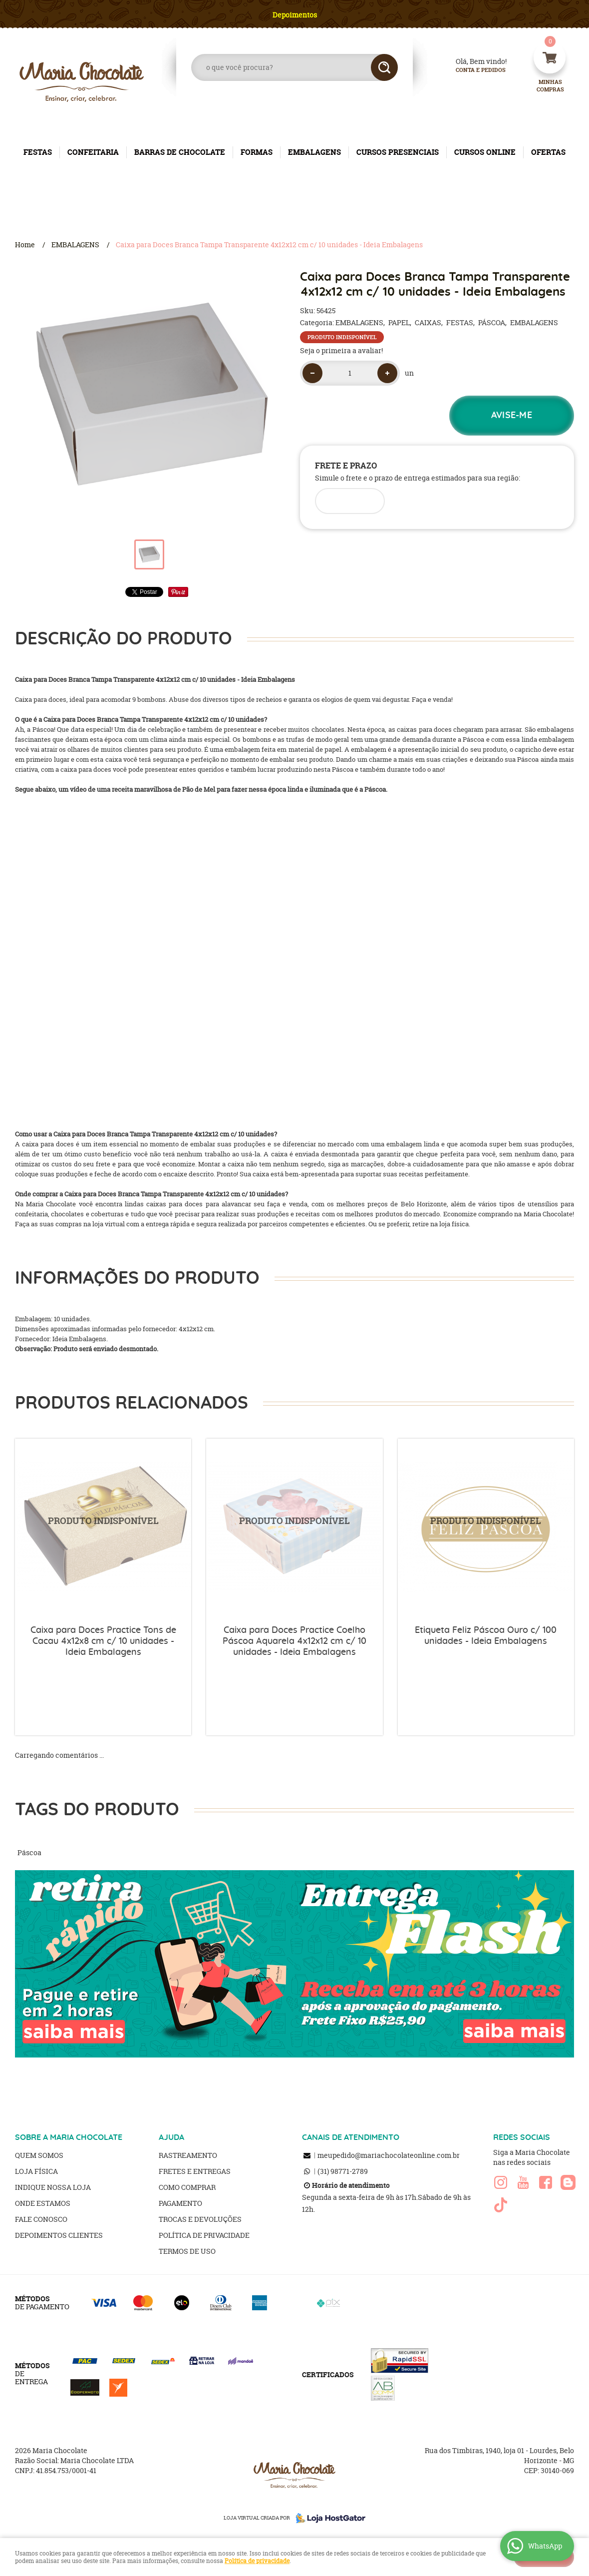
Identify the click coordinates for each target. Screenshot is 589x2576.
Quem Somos (39, 2155)
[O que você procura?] (384, 67)
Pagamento (180, 2203)
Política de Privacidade (204, 2235)
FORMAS (257, 152)
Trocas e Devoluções (200, 2219)
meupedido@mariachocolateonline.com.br (388, 2155)
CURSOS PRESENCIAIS (397, 152)
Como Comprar (187, 2187)
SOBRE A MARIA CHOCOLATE (68, 2137)
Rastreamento (188, 2155)
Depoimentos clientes (59, 2235)
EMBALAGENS (314, 152)
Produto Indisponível (103, 1527)
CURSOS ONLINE (485, 152)
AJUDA (171, 2137)
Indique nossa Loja (53, 2187)
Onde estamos (42, 2203)
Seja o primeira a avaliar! (341, 350)
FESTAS (37, 152)
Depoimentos (295, 14)
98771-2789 (342, 2171)
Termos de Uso (187, 2251)
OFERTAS (548, 152)
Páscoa (29, 1852)
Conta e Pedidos (472, 70)
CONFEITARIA (93, 152)
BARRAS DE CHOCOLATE (179, 152)
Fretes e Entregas (195, 2171)
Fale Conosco (41, 2219)
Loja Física (36, 2171)
